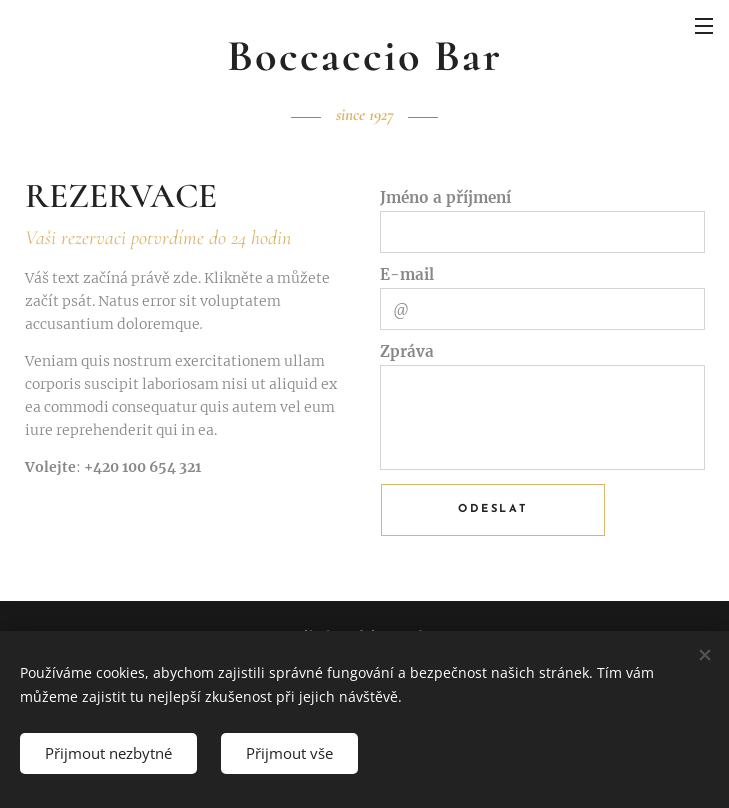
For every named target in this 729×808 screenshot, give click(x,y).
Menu (704, 26)
